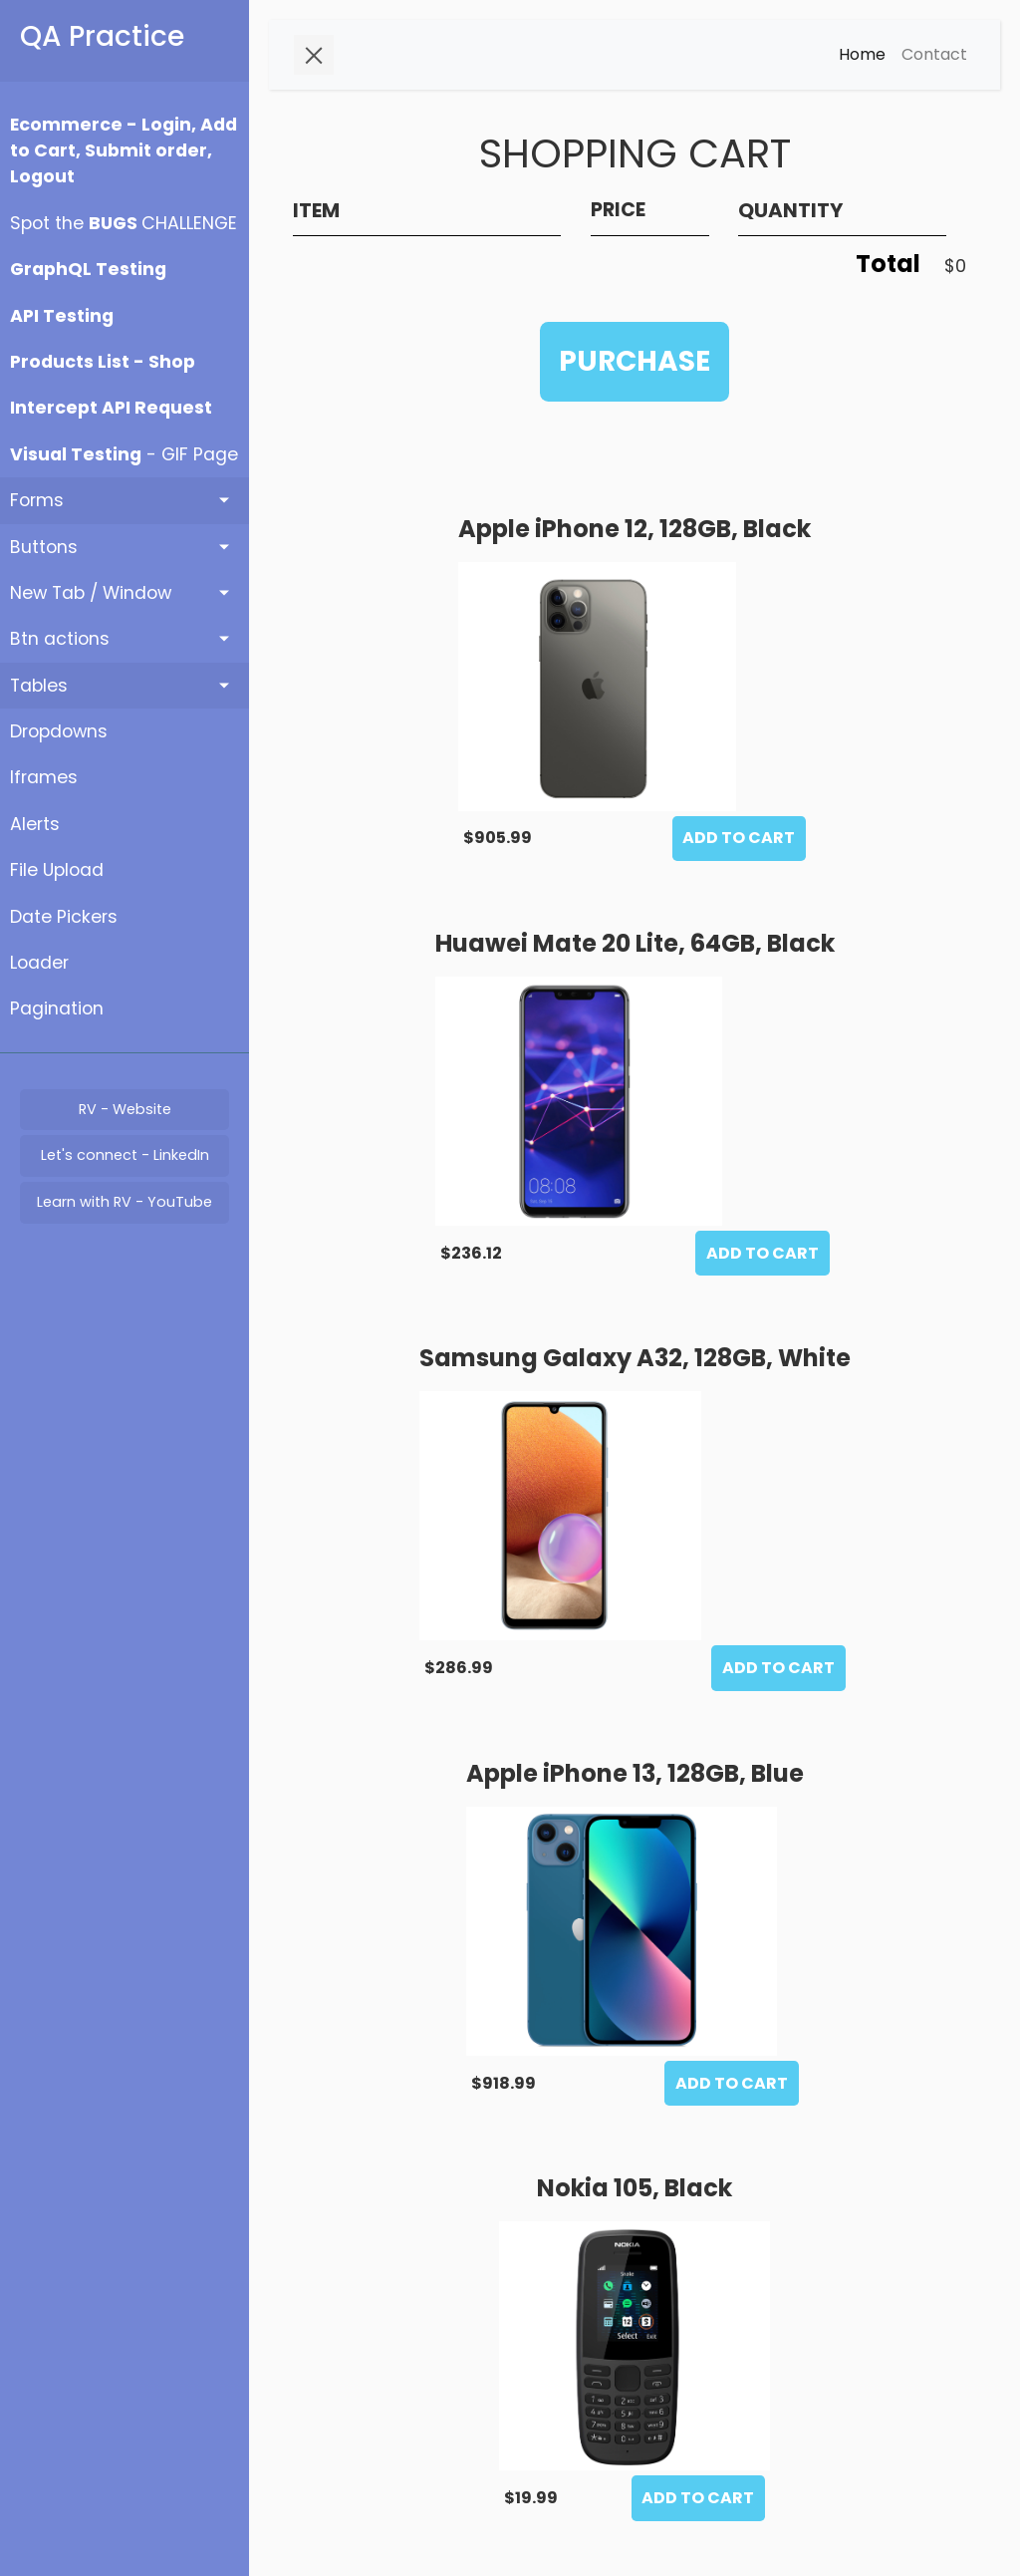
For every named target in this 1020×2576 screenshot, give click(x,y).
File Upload (57, 870)
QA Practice (102, 36)
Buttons (44, 547)
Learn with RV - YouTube (124, 1202)
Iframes (44, 777)
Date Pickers (64, 917)
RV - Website (125, 1109)
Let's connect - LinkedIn (125, 1155)
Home (862, 54)
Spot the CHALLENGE (123, 223)
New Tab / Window (90, 593)
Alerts (35, 824)
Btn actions (60, 639)
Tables (39, 686)
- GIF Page (124, 454)
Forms (37, 500)
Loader (39, 963)
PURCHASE (634, 361)
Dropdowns (59, 731)
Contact (934, 54)
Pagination (57, 1008)
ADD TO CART (738, 837)
